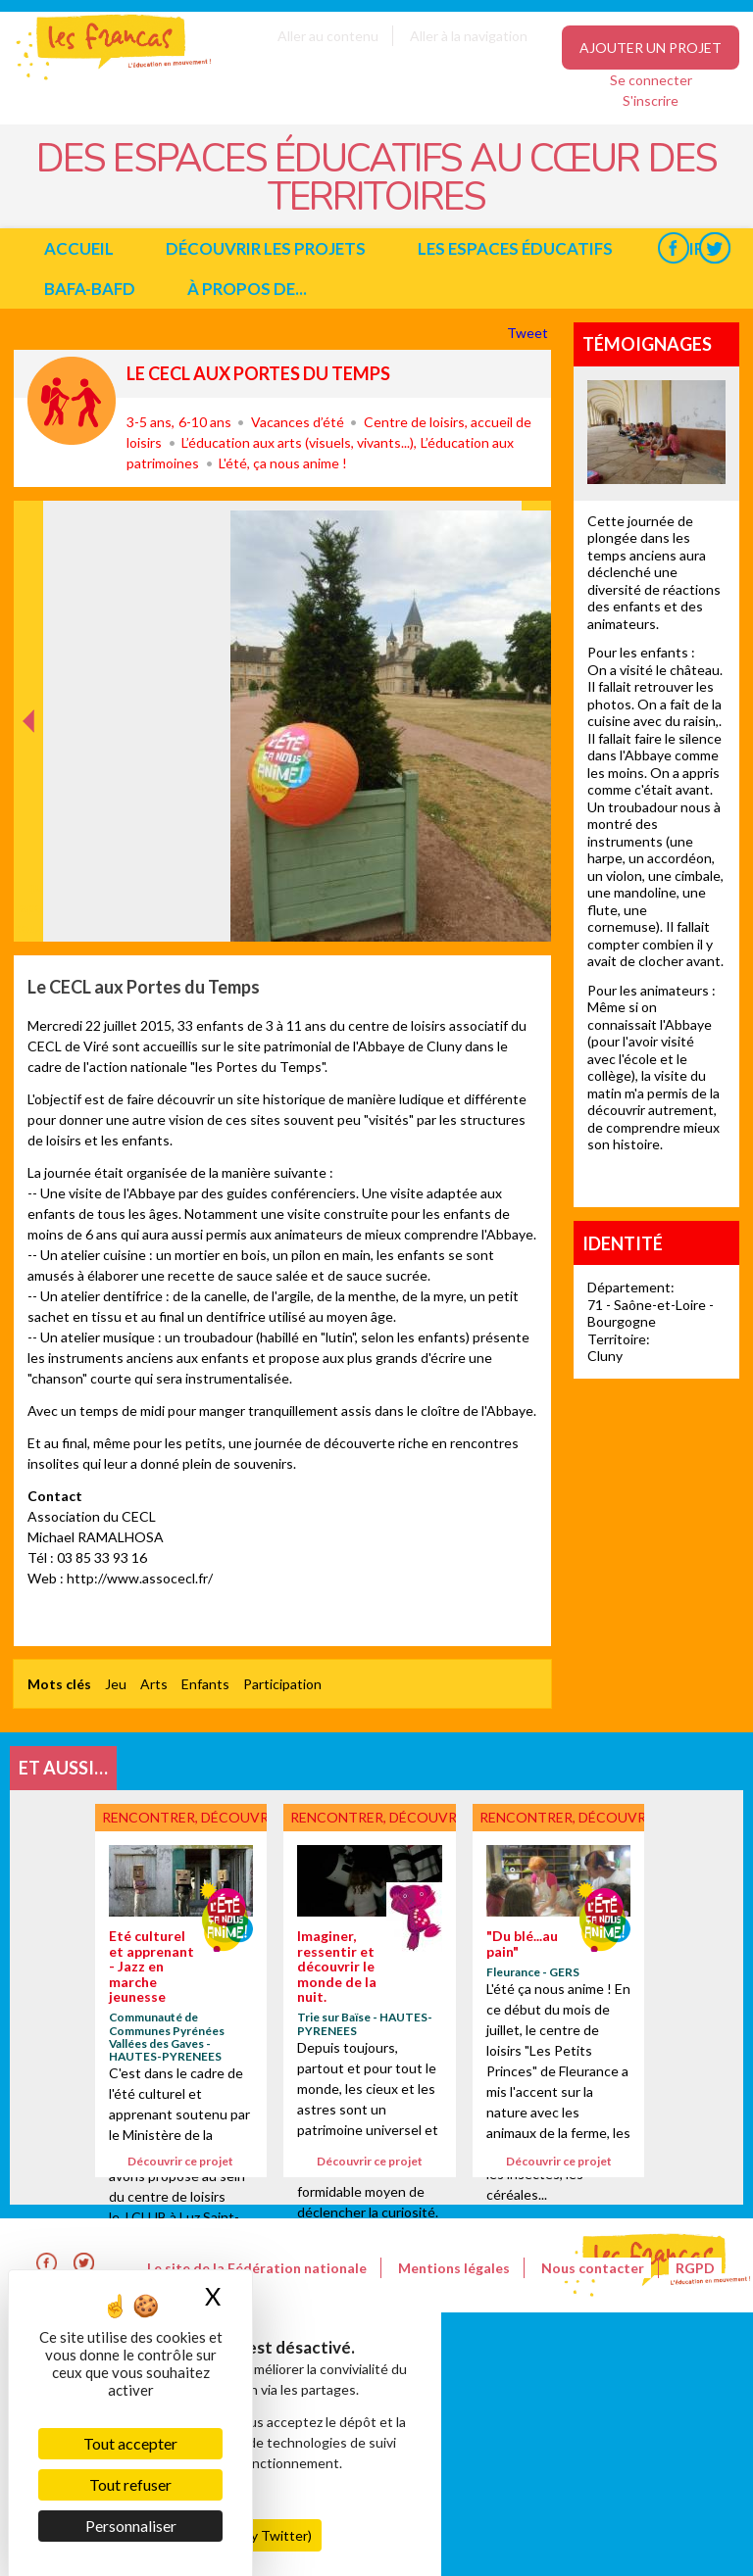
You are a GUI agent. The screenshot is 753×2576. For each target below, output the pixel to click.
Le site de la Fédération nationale (257, 2268)
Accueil (79, 248)
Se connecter (651, 80)
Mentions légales (454, 2268)
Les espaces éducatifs (515, 248)
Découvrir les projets (266, 248)
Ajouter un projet (650, 47)
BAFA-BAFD (89, 288)
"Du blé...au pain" (522, 1943)
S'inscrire (650, 100)
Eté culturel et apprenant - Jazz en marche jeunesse (151, 1966)
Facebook (673, 248)
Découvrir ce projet (180, 2161)
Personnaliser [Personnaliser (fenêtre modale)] (130, 2525)
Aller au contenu (327, 35)
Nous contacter (592, 2268)
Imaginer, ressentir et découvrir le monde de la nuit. (336, 1966)
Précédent (29, 911)
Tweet (529, 332)
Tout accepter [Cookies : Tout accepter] (130, 2443)
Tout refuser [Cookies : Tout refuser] (130, 2484)
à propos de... (247, 288)
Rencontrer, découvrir (71, 401)
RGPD (695, 2268)
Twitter (714, 248)
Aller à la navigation (468, 35)
